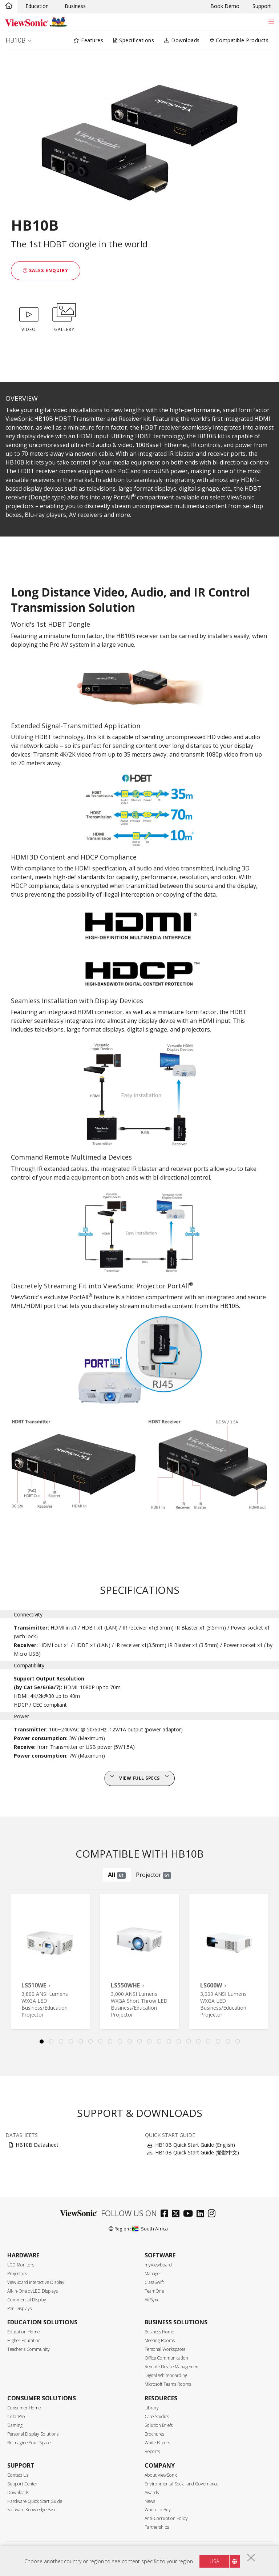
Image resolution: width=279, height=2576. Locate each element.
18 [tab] (208, 2041)
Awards (152, 2492)
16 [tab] (188, 2041)
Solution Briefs (159, 2425)
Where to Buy (158, 2510)
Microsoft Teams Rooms (168, 2384)
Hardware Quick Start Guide (34, 2501)
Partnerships (157, 2527)
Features (88, 40)
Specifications (133, 40)
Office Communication (166, 2358)
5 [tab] (80, 2041)
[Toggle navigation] (271, 21)
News (150, 2501)
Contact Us (17, 2475)
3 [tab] (61, 2041)
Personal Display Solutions (32, 2434)
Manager (153, 2273)
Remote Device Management (172, 2367)
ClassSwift (154, 2282)
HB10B (15, 40)
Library (152, 2408)
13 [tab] (159, 2041)
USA (214, 2561)
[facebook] (166, 2214)
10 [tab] (129, 2041)
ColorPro (16, 2416)
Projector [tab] (153, 1875)
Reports (152, 2451)
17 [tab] (198, 2041)
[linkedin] (202, 2214)
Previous (12, 1961)
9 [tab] (120, 2041)
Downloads (182, 40)
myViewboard (158, 2265)
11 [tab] (139, 2041)
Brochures (154, 2434)
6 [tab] (90, 2041)
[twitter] (177, 2214)
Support (261, 6)
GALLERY (64, 316)
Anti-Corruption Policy (166, 2518)
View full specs (139, 1778)
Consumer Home (24, 2408)
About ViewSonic (161, 2475)
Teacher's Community (28, 2349)
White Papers (157, 2443)
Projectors (17, 2273)
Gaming (15, 2425)
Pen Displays (19, 2308)
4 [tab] (70, 2041)
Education (37, 6)
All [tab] (117, 1875)
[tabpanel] (50, 1961)
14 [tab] (169, 2041)
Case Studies (157, 2416)
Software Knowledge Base (31, 2510)
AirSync (152, 2300)
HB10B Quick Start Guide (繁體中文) (197, 2152)
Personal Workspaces (165, 2349)
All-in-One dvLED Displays (32, 2291)
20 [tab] (227, 2041)
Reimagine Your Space (28, 2443)
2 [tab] (51, 2041)
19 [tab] (218, 2041)
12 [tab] (149, 2041)
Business (75, 6)
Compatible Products (239, 40)
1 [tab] (41, 2041)
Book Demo (224, 6)
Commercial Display (26, 2300)
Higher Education (24, 2340)
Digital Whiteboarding (166, 2375)
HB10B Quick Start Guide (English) (195, 2144)
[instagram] (213, 2214)
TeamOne (154, 2291)
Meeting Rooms (160, 2340)
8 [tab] (110, 2041)
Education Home (23, 2332)
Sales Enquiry (45, 270)
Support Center (22, 2484)
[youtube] (190, 2214)
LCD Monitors (20, 2265)
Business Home (159, 2332)
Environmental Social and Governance (181, 2484)
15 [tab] (178, 2041)
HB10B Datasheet (37, 2144)
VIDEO (28, 316)
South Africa (150, 2228)
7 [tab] (100, 2041)
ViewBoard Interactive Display (35, 2282)
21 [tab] (237, 2041)
